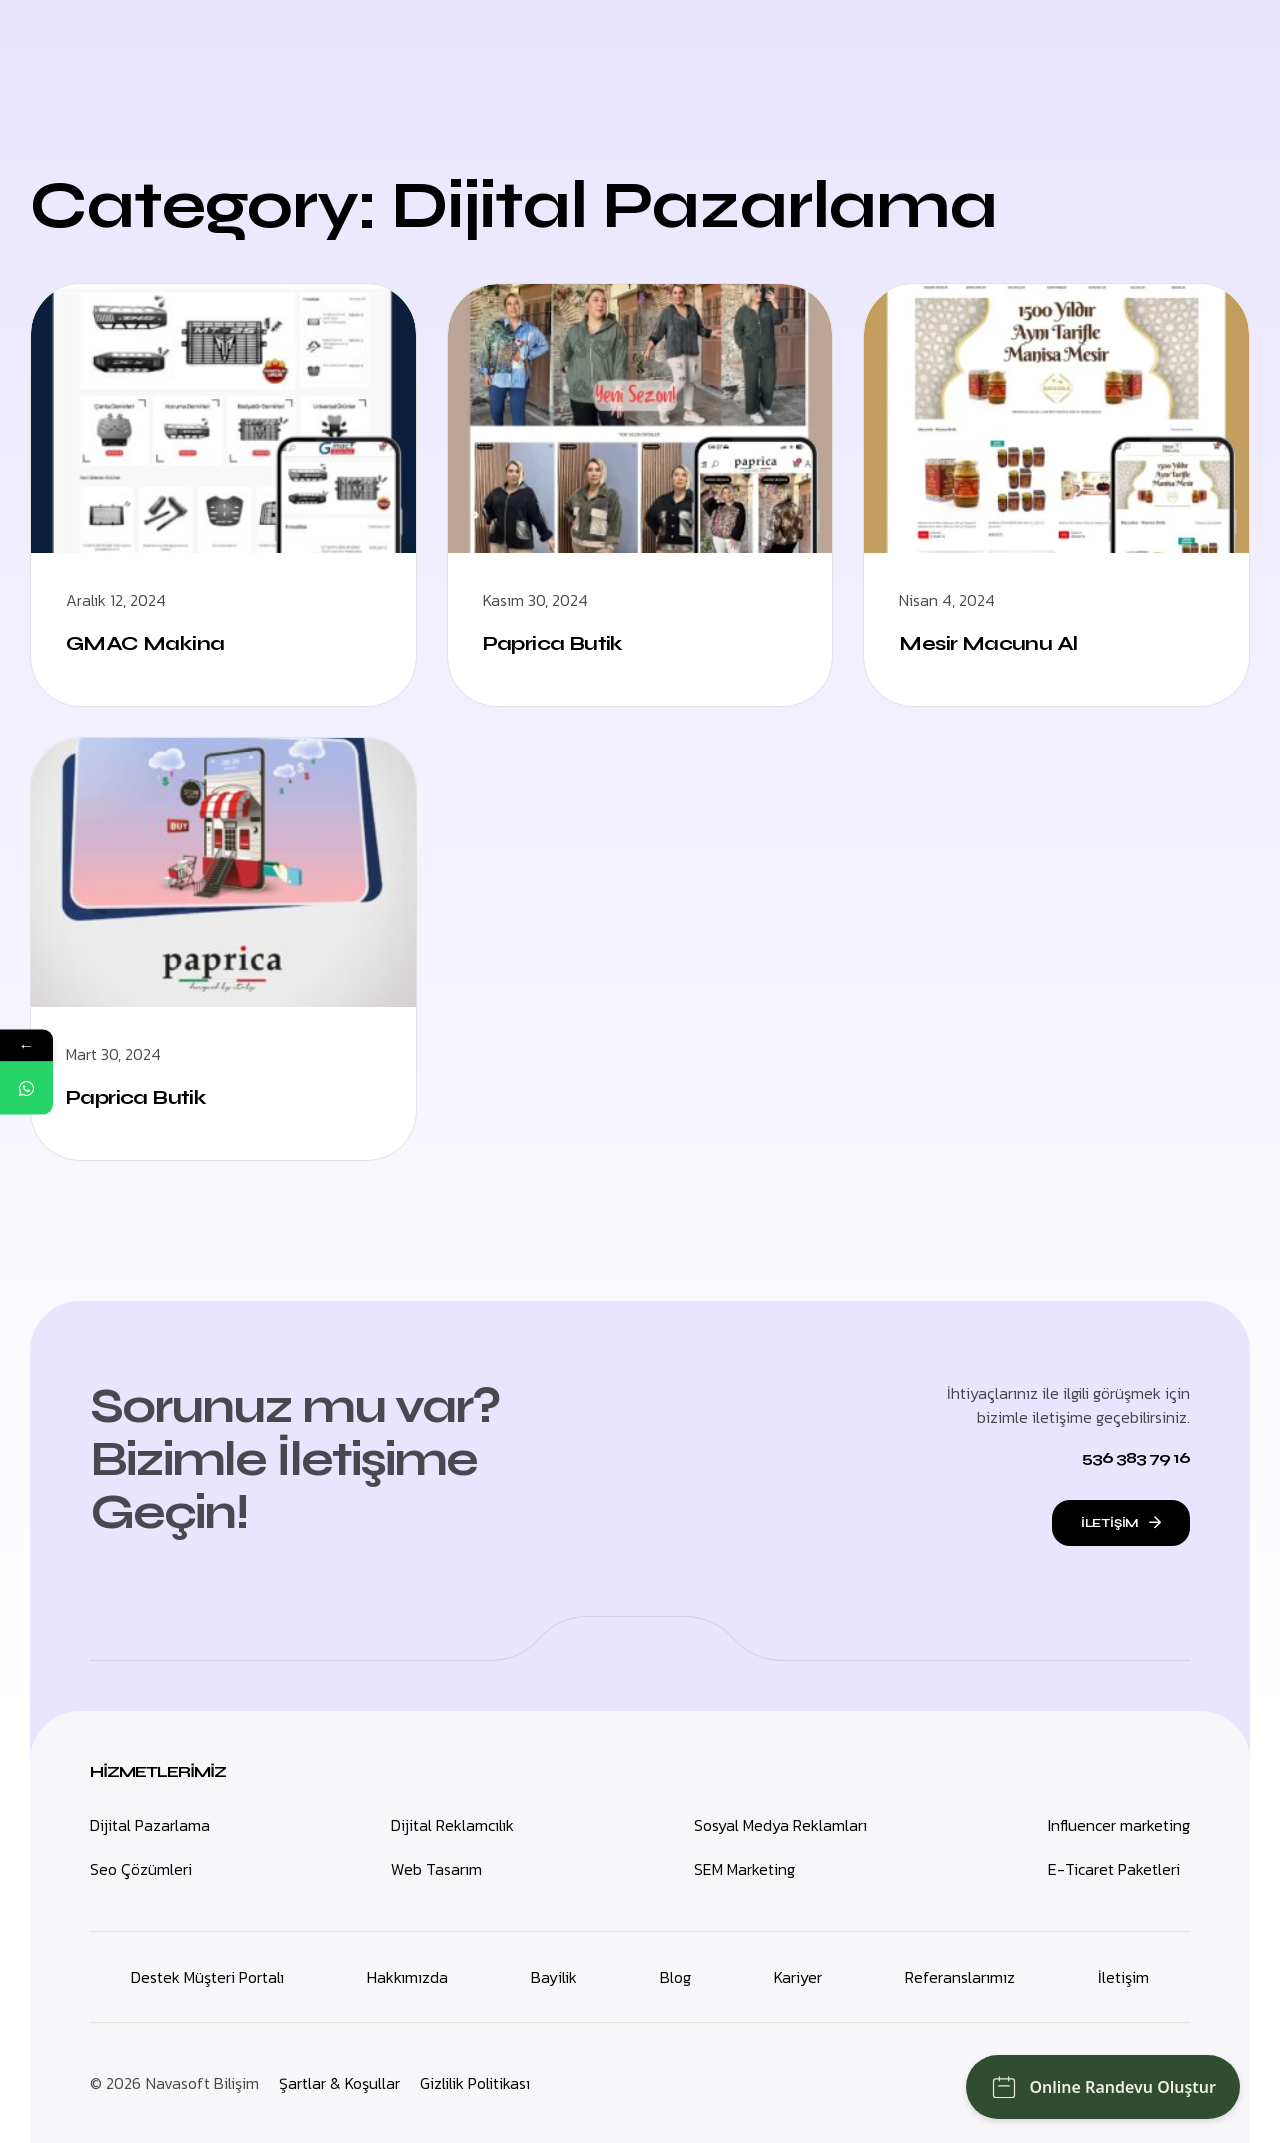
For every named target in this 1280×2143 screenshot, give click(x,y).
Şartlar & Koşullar (339, 2083)
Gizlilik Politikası (475, 2083)
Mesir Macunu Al (988, 643)
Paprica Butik (553, 643)
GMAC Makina (145, 643)
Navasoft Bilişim (202, 2083)
